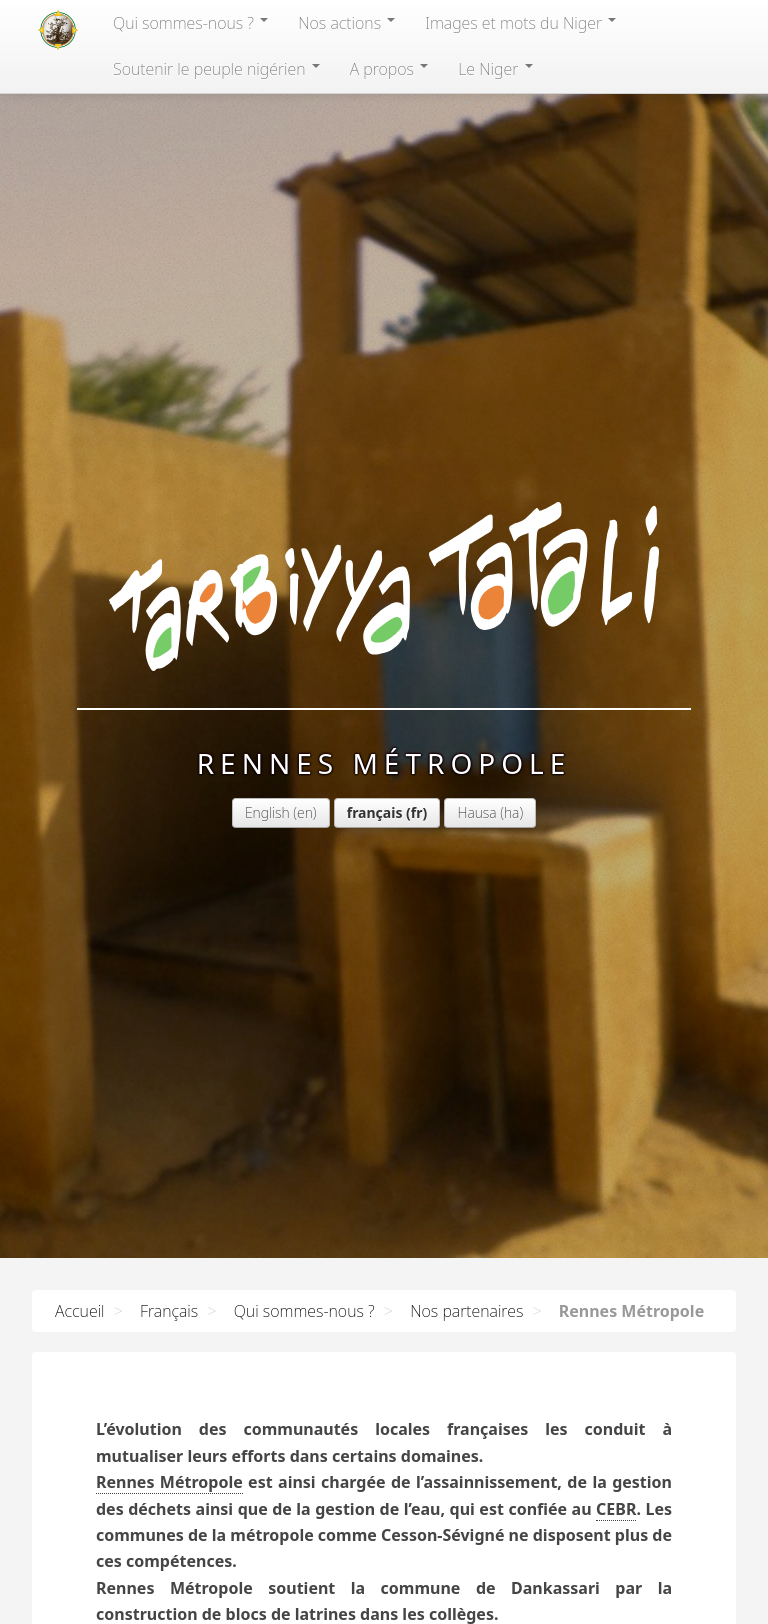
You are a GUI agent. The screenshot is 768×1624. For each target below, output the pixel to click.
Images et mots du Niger (520, 23)
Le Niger (495, 69)
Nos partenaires (466, 1311)
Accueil (80, 1311)
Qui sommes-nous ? (304, 1311)
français (375, 812)
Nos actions (346, 23)
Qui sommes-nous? (190, 23)
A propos (389, 69)
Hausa (476, 812)
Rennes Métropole (169, 1482)
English (267, 812)
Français (169, 1311)
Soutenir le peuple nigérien (216, 69)
